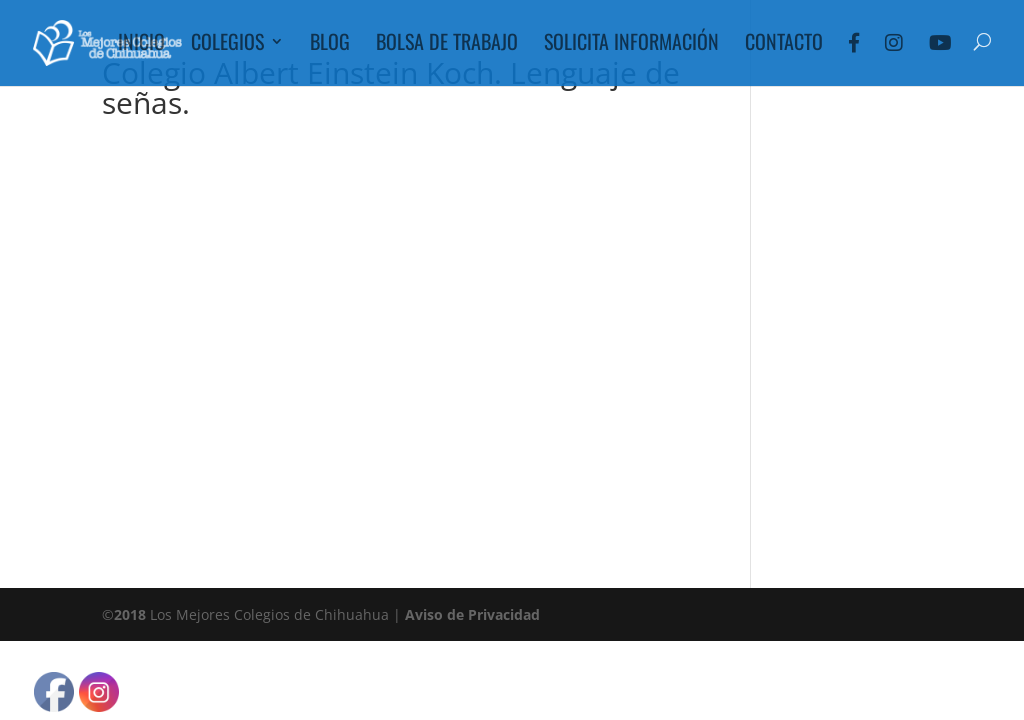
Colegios (227, 45)
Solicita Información (631, 45)
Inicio (141, 45)
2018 (130, 614)
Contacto (784, 45)
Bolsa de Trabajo (447, 45)
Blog (330, 45)
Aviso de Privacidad (472, 614)
